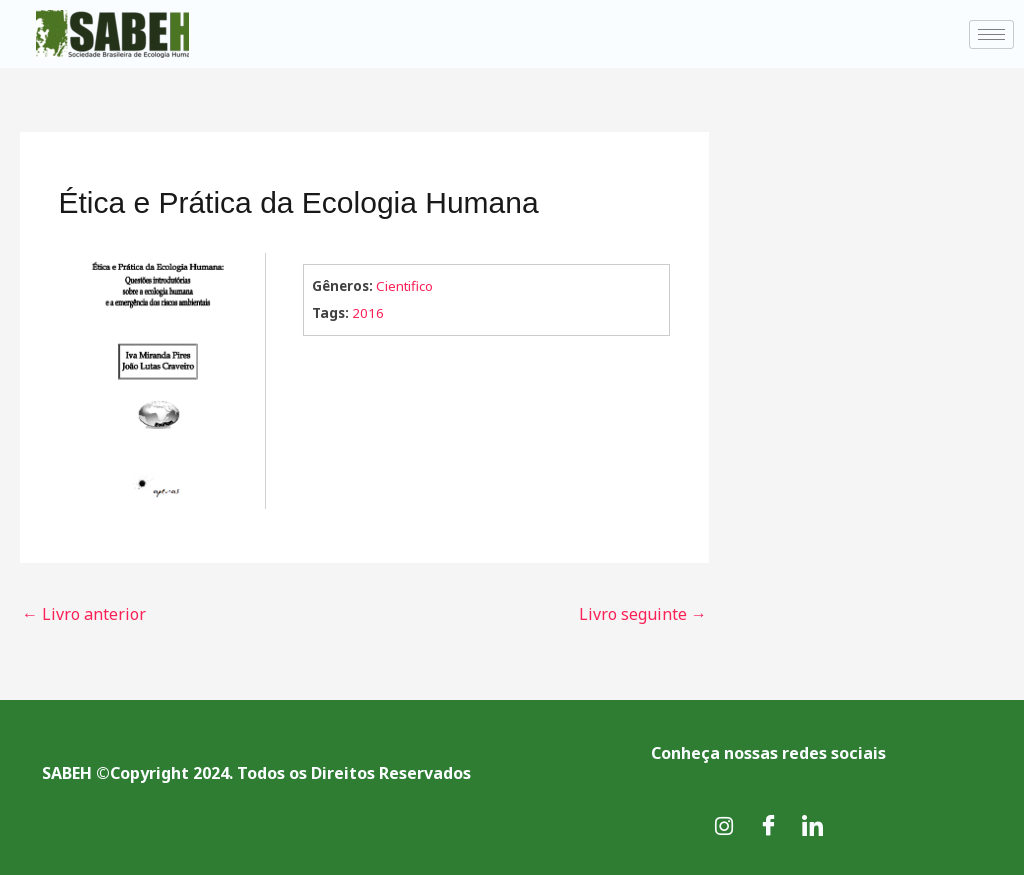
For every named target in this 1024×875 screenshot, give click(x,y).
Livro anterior (84, 614)
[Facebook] (768, 825)
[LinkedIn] (812, 825)
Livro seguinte (643, 614)
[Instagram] (724, 825)
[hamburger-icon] (991, 34)
